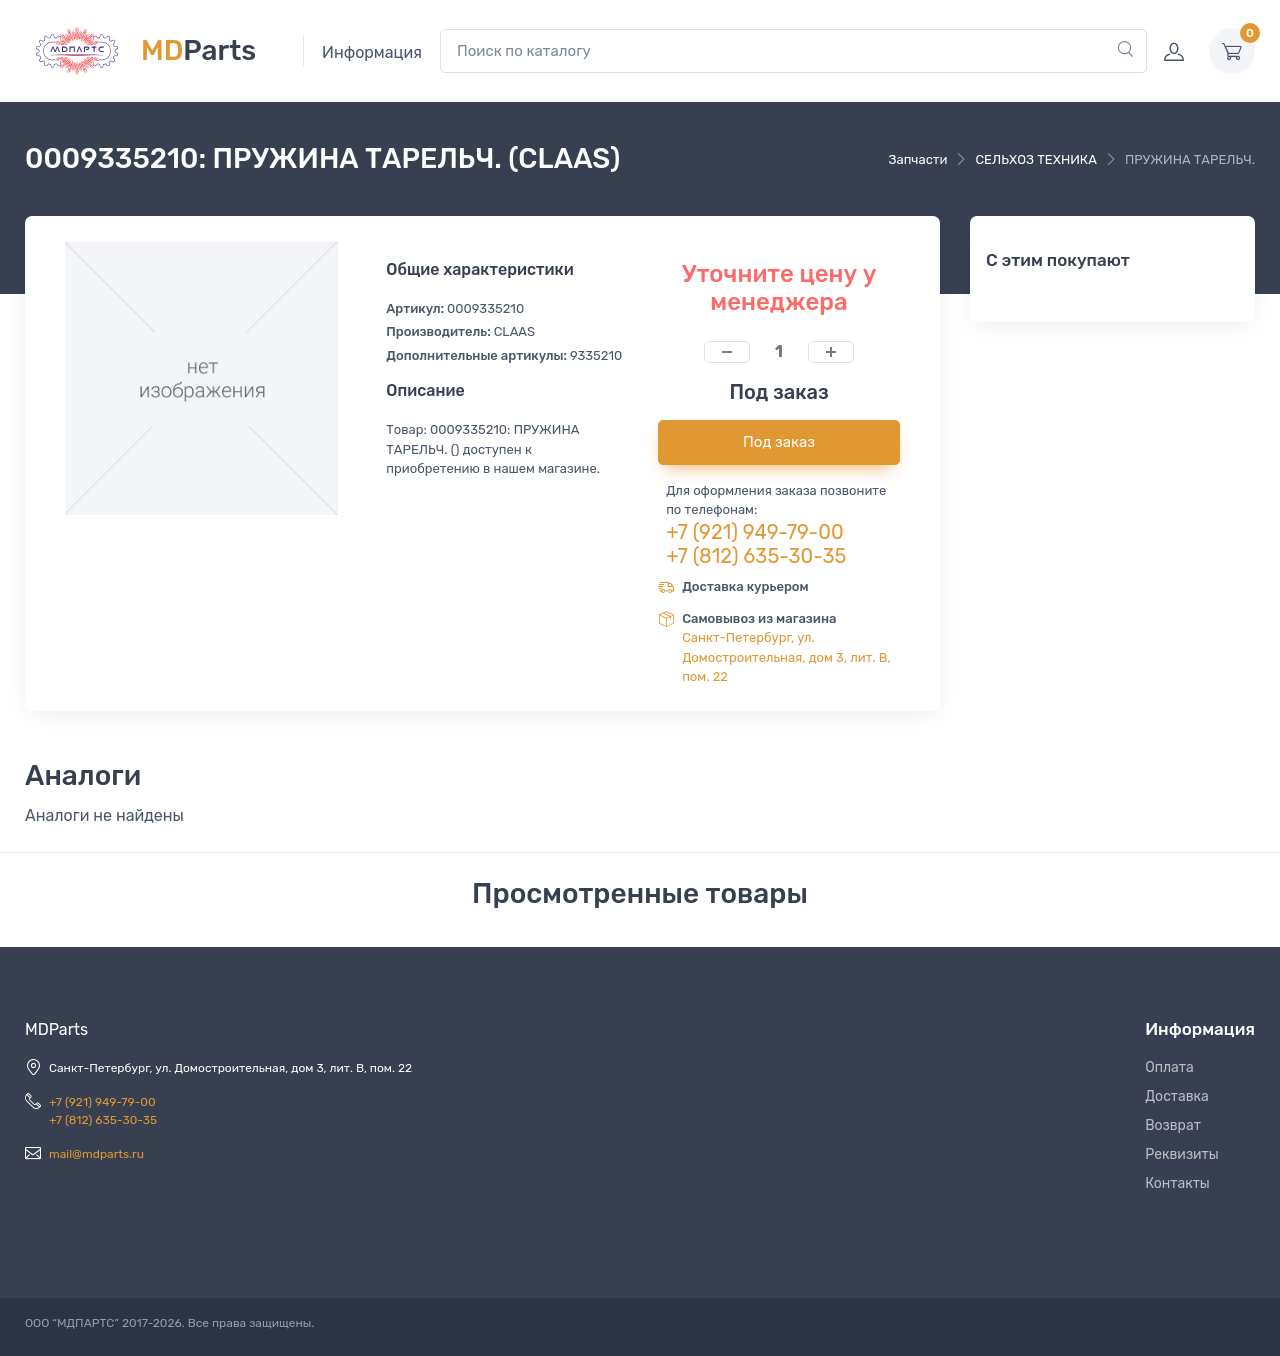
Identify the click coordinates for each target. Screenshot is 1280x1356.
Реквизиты (1182, 1154)
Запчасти (917, 159)
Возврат (1173, 1125)
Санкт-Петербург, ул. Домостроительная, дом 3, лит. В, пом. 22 (786, 657)
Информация (372, 52)
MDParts (56, 1029)
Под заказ (779, 442)
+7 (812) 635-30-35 (756, 556)
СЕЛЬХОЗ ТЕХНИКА (1035, 159)
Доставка (1177, 1096)
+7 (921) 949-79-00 (755, 532)
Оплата (1169, 1067)
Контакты (1177, 1183)
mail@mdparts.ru (96, 1154)
